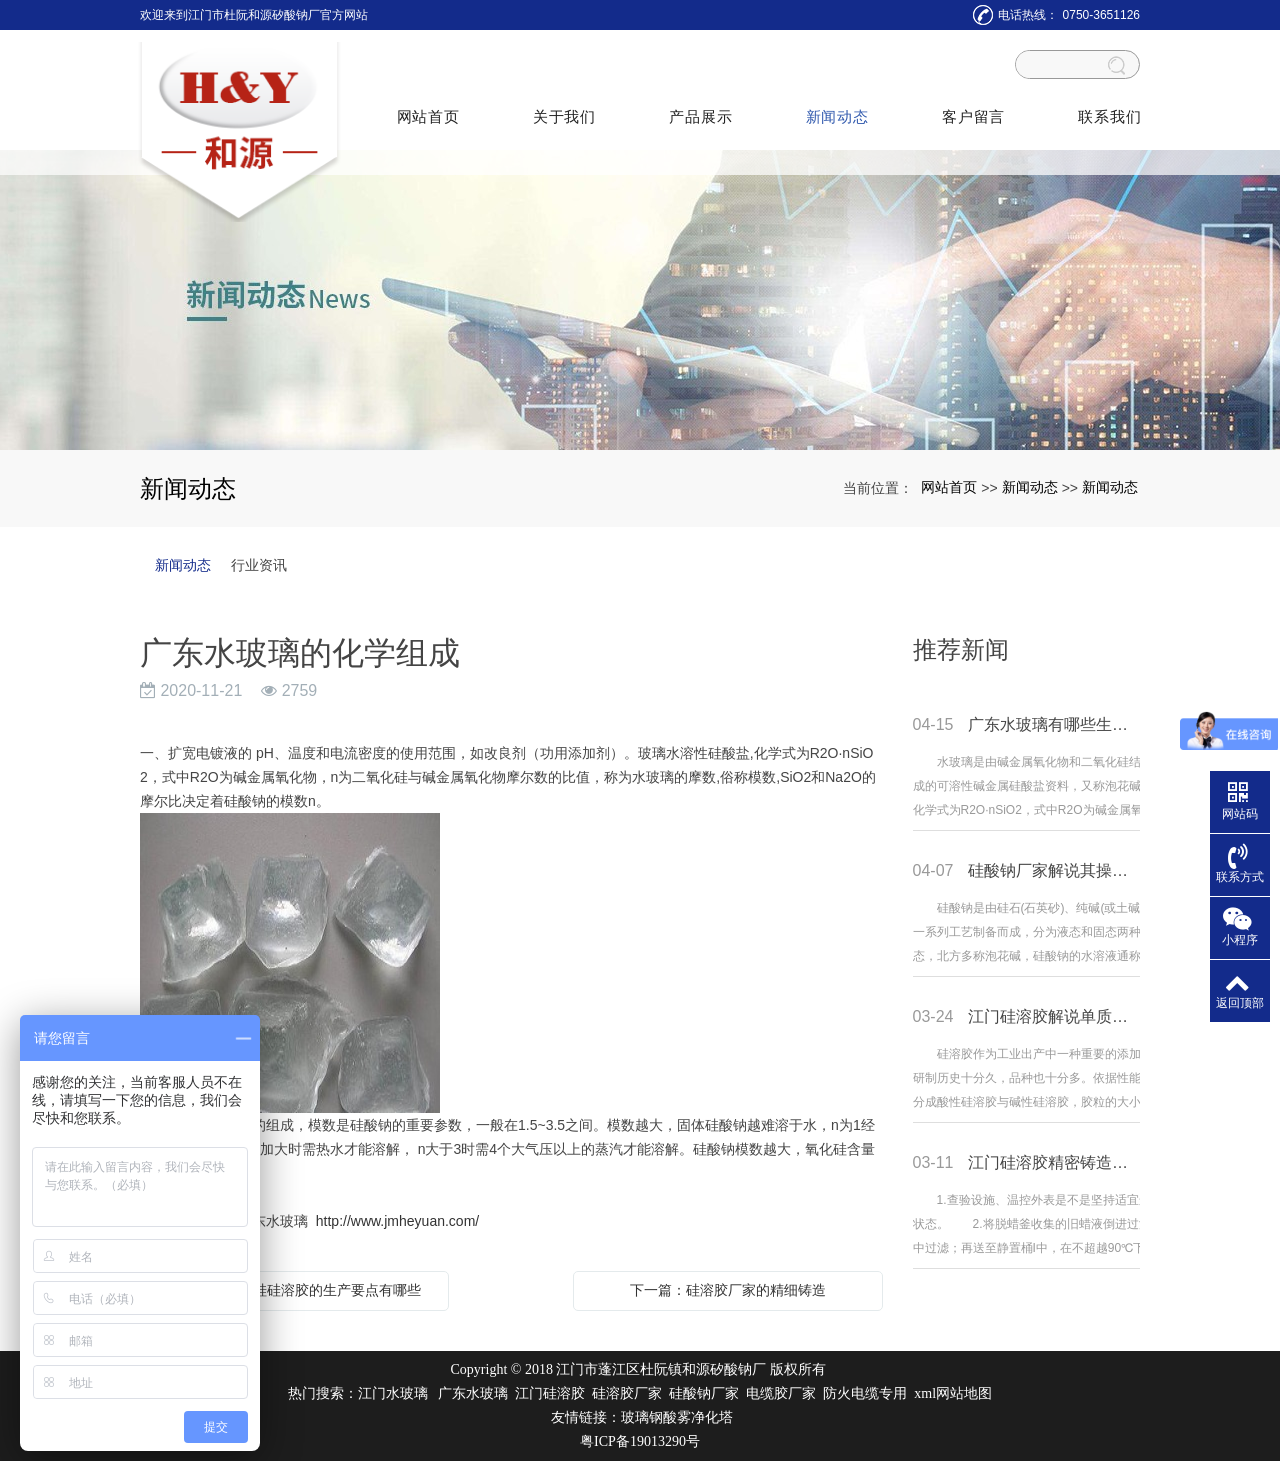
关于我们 (564, 105)
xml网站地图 (953, 1393)
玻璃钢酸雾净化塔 (677, 1417)
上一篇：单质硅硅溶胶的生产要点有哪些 (295, 1290)
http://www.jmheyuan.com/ (397, 1221)
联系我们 (1106, 105)
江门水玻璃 (393, 1393)
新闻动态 (835, 105)
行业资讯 (259, 565)
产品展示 (699, 105)
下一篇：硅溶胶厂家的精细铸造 (728, 1290)
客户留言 (970, 105)
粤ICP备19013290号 (640, 1441)
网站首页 (428, 105)
